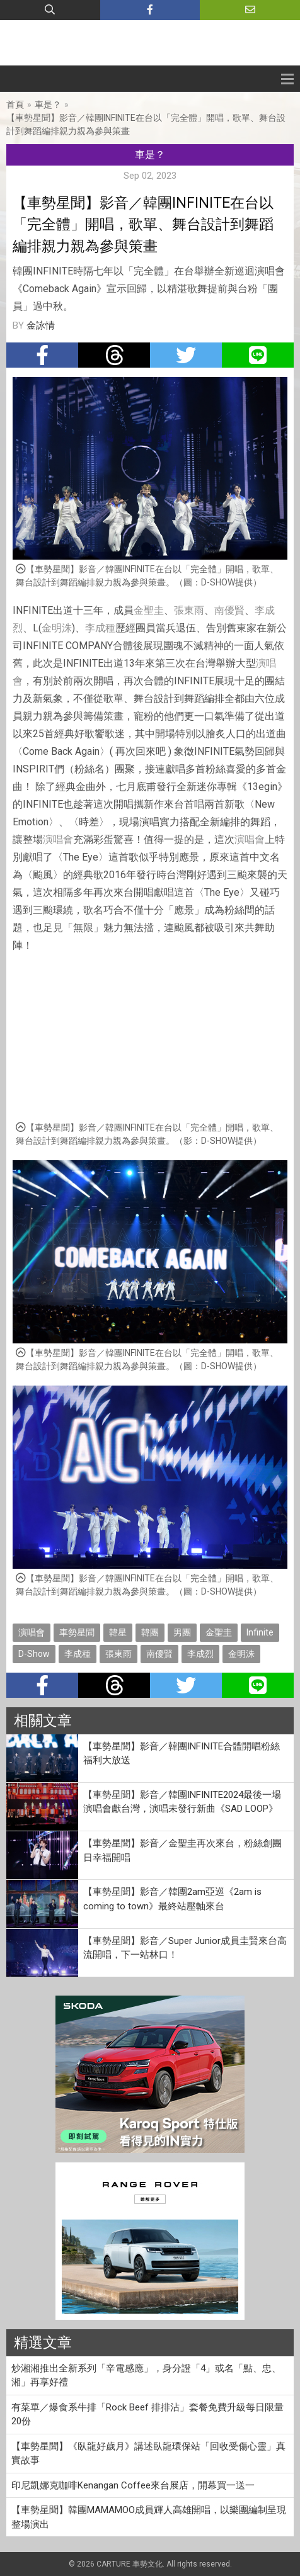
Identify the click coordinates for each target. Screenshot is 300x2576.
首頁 (15, 104)
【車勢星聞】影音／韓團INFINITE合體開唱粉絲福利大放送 (181, 1753)
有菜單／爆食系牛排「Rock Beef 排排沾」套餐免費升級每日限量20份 (147, 2414)
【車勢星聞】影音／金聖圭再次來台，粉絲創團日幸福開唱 (182, 1850)
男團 (182, 1632)
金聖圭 (149, 610)
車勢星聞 (77, 1632)
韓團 (150, 1632)
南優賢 (229, 610)
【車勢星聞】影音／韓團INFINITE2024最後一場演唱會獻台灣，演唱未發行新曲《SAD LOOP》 (182, 1802)
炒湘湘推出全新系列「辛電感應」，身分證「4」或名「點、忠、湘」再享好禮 (146, 2375)
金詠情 (40, 325)
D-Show (34, 1654)
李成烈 (200, 1654)
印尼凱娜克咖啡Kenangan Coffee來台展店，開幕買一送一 (133, 2485)
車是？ (48, 104)
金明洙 (57, 628)
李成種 (100, 628)
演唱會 (58, 839)
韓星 (118, 1632)
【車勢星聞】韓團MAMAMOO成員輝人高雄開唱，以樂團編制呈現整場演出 (148, 2517)
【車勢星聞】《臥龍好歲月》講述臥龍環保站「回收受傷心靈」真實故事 (148, 2453)
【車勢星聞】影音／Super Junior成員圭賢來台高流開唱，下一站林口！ (185, 1948)
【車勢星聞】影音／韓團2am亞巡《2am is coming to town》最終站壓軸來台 (172, 1899)
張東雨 (189, 610)
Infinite (260, 1632)
